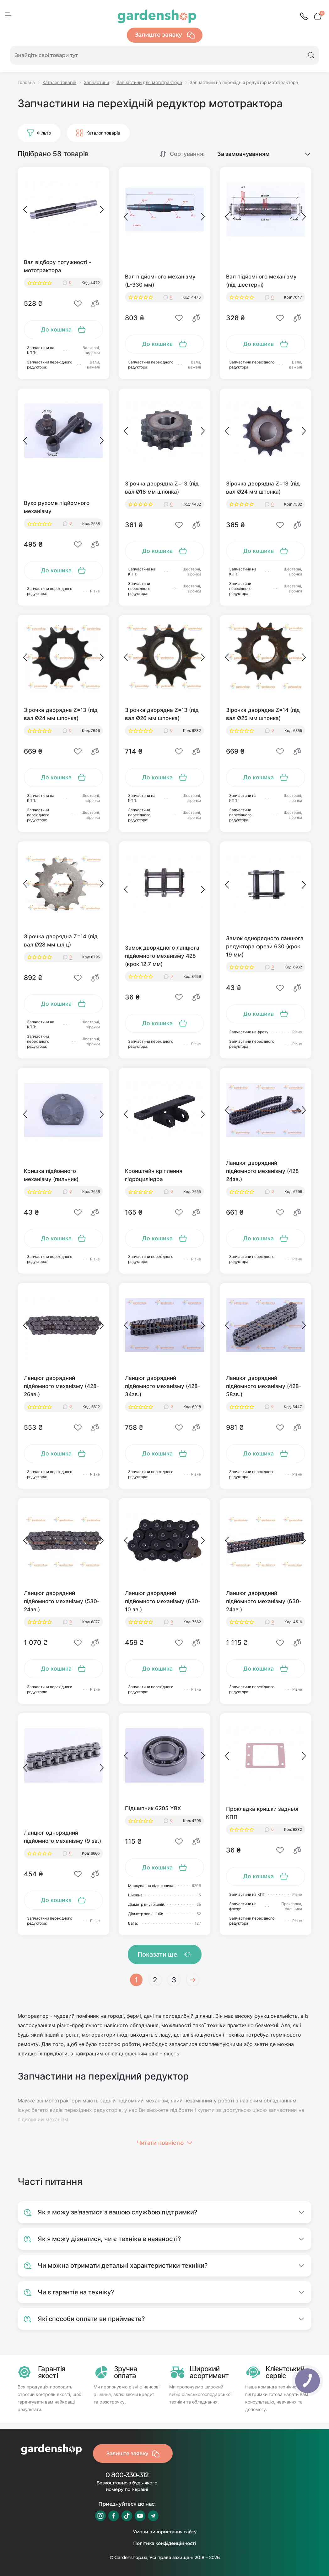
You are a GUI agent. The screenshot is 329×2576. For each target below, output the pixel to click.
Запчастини (96, 82)
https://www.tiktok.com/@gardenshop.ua (126, 2515)
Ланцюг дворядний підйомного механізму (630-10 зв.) (163, 1601)
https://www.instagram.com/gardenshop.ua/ (100, 2515)
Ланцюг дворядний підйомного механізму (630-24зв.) (264, 1601)
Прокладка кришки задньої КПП (262, 1813)
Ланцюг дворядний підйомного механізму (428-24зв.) (263, 1171)
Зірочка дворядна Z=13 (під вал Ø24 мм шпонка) (263, 487)
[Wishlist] (78, 303)
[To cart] (63, 329)
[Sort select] (258, 154)
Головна (26, 82)
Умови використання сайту (165, 2532)
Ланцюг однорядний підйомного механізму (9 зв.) (62, 1837)
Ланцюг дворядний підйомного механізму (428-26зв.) (61, 1386)
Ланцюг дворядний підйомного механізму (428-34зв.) (162, 1386)
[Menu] (8, 15)
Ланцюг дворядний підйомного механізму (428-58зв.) (263, 1386)
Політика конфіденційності (164, 2543)
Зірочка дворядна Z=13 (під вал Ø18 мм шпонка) (162, 487)
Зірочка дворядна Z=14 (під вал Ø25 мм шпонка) (263, 714)
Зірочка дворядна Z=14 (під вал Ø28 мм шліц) (61, 940)
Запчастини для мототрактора (149, 82)
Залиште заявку (165, 35)
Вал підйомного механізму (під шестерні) (261, 280)
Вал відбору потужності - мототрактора (57, 266)
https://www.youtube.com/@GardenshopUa (140, 2515)
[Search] (311, 55)
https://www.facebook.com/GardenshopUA (113, 2515)
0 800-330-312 (126, 2475)
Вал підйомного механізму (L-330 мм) (160, 280)
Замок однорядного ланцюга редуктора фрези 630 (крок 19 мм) (265, 946)
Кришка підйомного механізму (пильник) (51, 1175)
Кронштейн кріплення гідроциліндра (153, 1175)
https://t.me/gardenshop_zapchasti (153, 2515)
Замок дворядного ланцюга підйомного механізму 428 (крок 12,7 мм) (162, 956)
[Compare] (95, 303)
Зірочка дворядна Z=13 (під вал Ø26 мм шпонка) (162, 714)
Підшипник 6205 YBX (153, 1808)
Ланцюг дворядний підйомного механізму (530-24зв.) (62, 1601)
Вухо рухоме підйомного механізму (56, 507)
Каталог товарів (59, 82)
